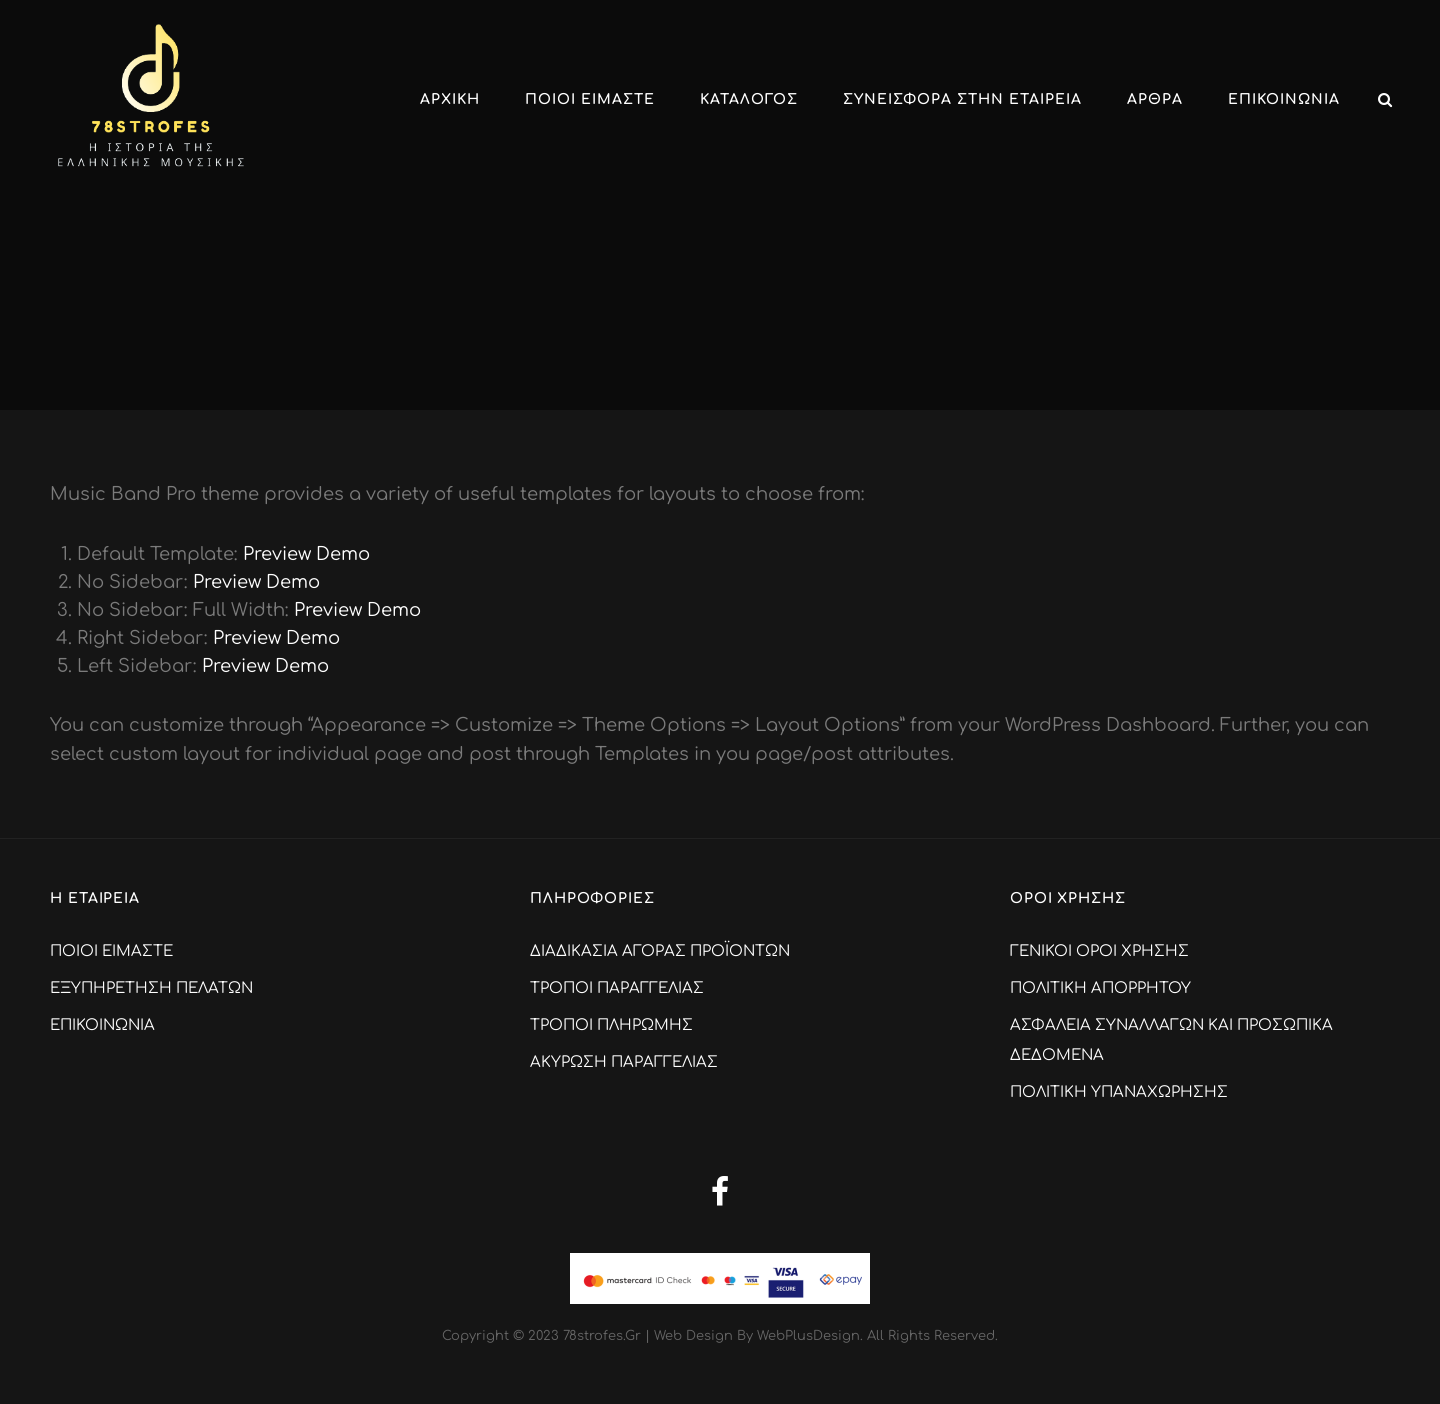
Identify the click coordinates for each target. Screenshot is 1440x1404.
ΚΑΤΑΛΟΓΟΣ (749, 99)
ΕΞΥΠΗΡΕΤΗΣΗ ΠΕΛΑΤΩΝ (151, 988)
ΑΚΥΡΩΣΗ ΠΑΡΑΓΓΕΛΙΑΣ (624, 1062)
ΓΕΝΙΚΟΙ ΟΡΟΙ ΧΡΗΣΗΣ (1099, 951)
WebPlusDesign (808, 1336)
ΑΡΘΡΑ (1155, 99)
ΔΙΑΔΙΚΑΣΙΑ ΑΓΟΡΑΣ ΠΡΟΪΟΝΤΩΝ (660, 951)
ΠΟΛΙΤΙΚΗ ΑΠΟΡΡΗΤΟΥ (1100, 988)
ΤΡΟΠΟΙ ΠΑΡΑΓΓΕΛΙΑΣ (617, 988)
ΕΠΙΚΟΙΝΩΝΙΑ (1284, 99)
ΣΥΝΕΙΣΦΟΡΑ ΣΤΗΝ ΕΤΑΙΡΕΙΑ (962, 99)
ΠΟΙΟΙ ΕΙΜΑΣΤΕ (590, 99)
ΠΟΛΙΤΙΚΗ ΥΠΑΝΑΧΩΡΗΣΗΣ (1119, 1092)
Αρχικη (450, 99)
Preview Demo (306, 554)
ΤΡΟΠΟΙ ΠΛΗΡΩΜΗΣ (611, 1025)
